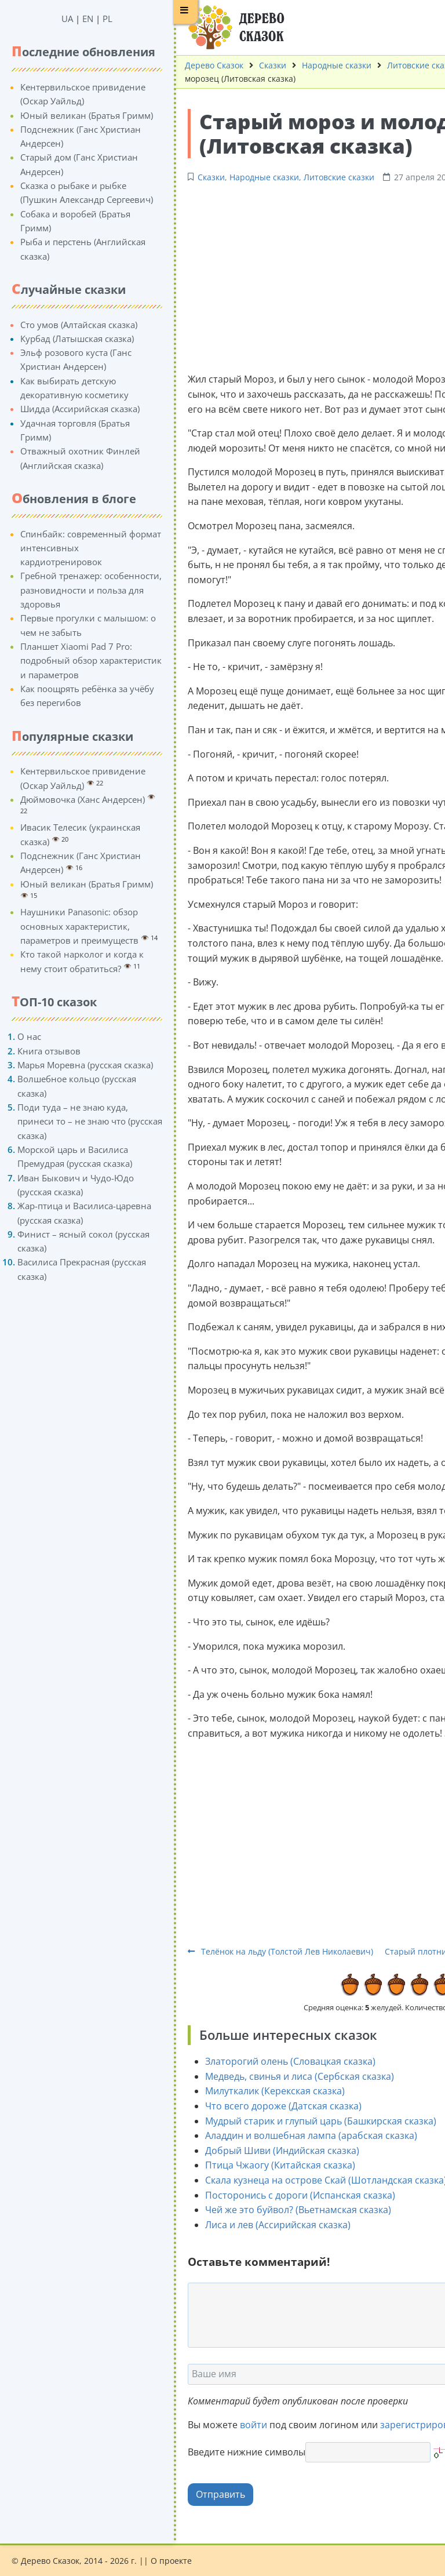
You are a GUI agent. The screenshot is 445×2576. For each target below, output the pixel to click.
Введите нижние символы (236, 2452)
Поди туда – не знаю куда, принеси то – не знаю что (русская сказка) (79, 1121)
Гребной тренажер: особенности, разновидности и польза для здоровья (80, 590)
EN (77, 18)
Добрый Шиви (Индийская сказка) (272, 2150)
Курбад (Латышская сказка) (66, 338)
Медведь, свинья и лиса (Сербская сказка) (289, 2076)
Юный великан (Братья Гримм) (76, 115)
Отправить (210, 2494)
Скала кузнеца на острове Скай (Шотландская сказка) (315, 2180)
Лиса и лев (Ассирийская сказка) (267, 2224)
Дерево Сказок (203, 65)
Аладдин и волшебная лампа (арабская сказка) (301, 2135)
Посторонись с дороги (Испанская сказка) (290, 2195)
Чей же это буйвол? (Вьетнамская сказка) (288, 2209)
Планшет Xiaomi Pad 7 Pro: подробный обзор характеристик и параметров (80, 661)
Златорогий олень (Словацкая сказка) (280, 2061)
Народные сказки (326, 65)
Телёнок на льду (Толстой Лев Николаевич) (270, 1951)
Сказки (262, 65)
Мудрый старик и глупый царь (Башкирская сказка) (310, 2121)
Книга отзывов (38, 1051)
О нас (19, 1036)
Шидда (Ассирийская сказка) (69, 408)
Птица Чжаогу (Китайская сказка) (270, 2165)
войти (243, 2424)
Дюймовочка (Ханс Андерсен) (72, 799)
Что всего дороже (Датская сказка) (273, 2106)
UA (57, 18)
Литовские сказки (328, 177)
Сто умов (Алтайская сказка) (68, 324)
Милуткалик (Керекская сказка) (264, 2090)
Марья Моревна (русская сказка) (75, 1065)
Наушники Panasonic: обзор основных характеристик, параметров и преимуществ (69, 926)
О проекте (171, 2560)
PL (97, 18)
